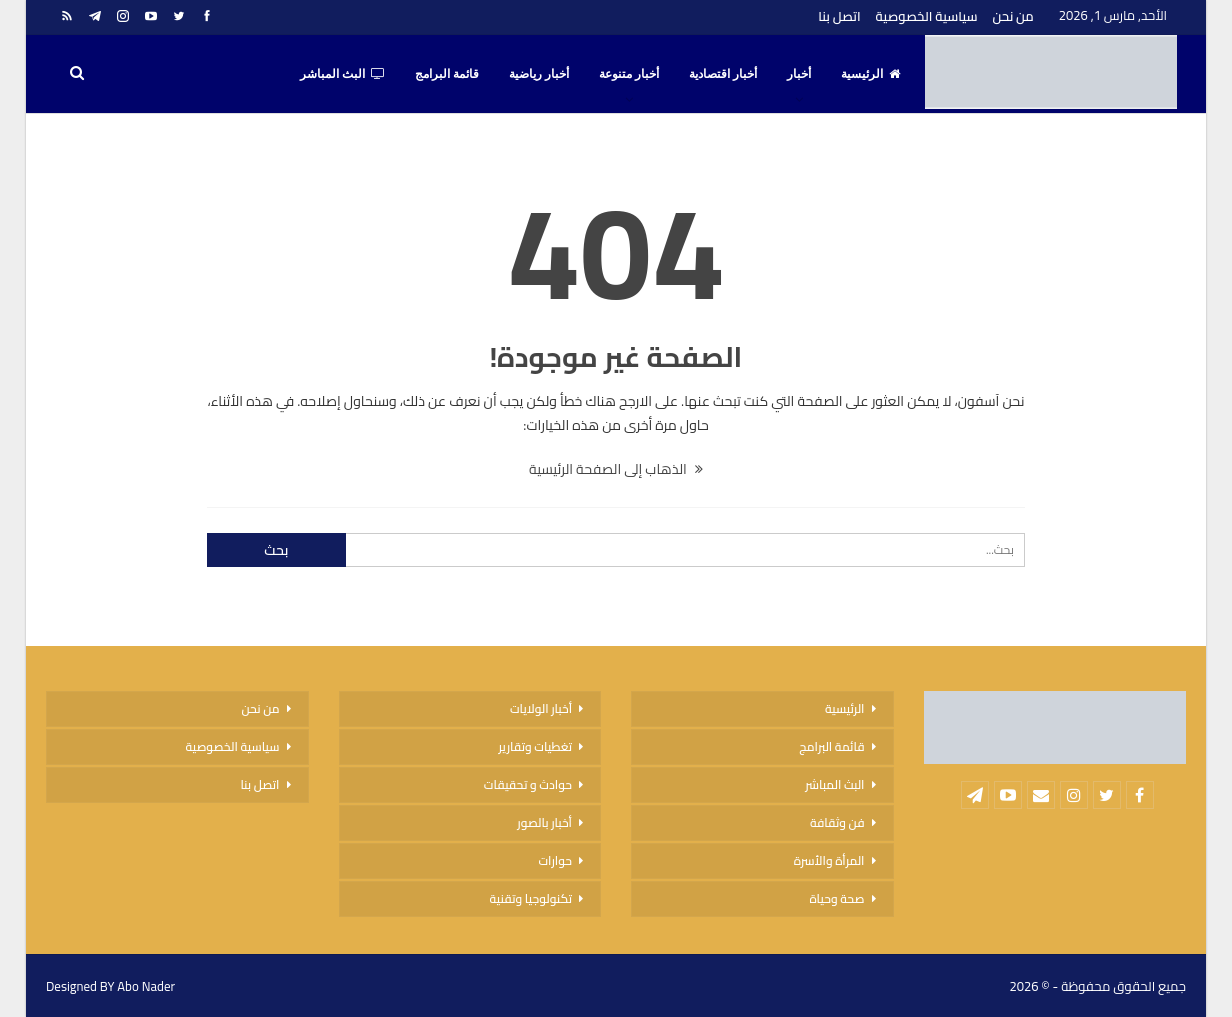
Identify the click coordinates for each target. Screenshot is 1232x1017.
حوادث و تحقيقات (528, 784)
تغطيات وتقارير (535, 746)
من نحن (1013, 16)
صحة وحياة (836, 898)
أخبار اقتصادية (723, 74)
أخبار (799, 74)
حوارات (555, 860)
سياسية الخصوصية (927, 16)
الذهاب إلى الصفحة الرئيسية (616, 469)
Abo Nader (146, 986)
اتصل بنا (839, 16)
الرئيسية (870, 74)
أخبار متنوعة (629, 74)
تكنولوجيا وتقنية (531, 898)
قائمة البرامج (447, 74)
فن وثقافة (837, 822)
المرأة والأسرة (829, 860)
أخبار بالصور (544, 822)
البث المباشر (342, 74)
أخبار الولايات (541, 708)
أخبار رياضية (539, 74)
